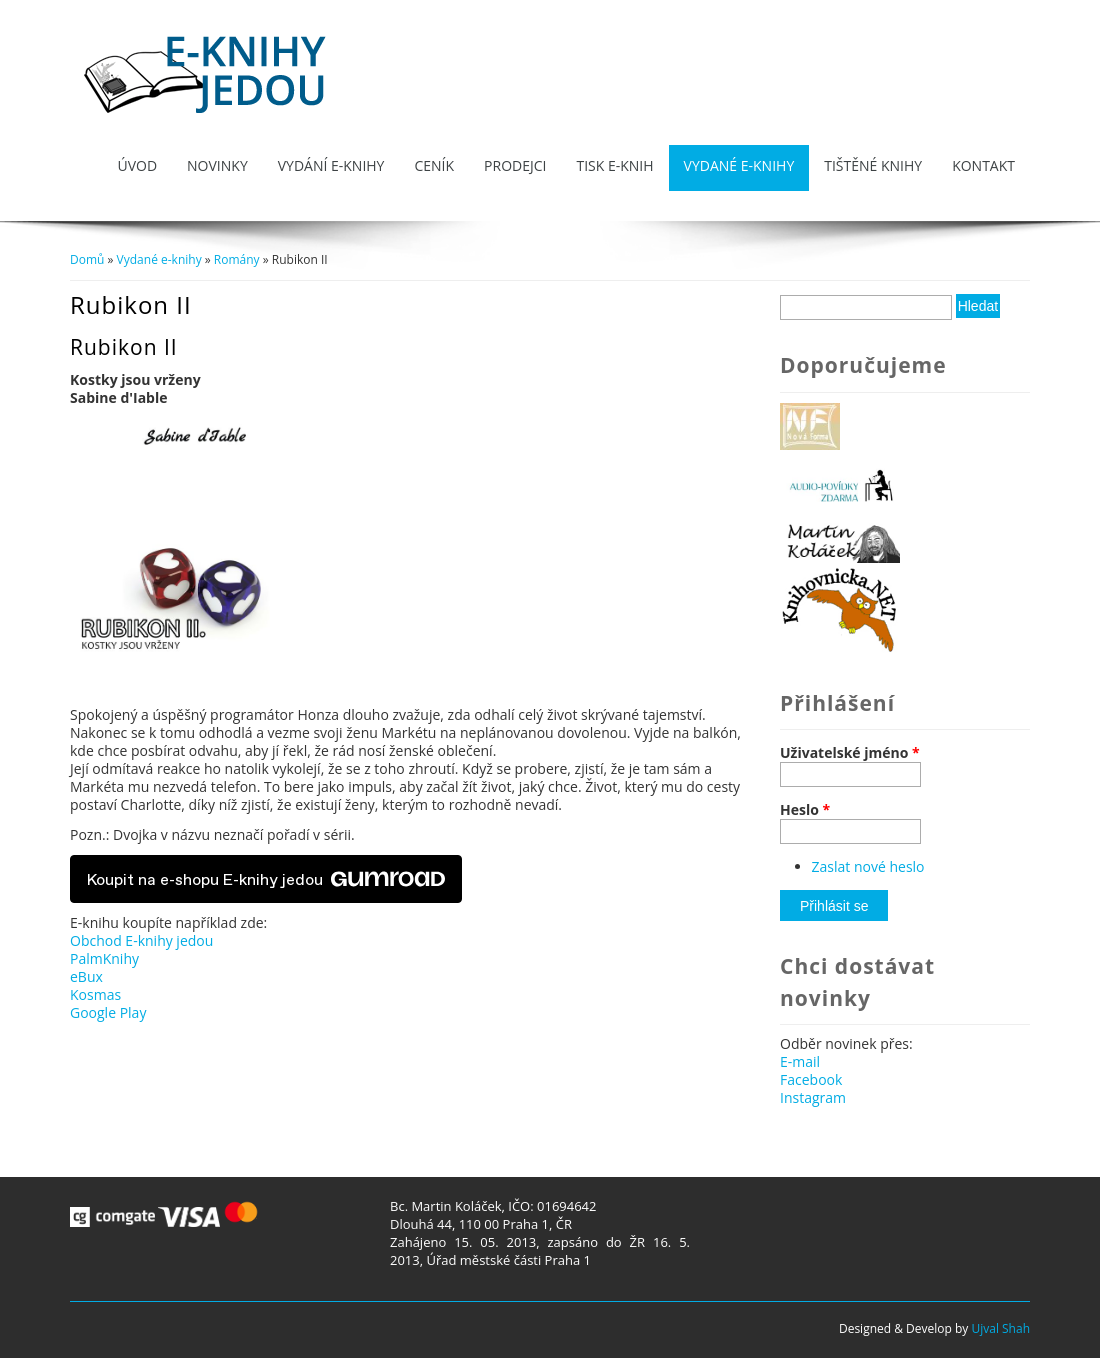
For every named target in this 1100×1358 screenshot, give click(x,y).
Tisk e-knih (614, 165)
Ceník (434, 165)
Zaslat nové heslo (868, 866)
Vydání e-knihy (331, 165)
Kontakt (983, 165)
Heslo (805, 810)
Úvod (137, 165)
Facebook (811, 1079)
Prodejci (515, 165)
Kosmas (95, 994)
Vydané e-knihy (739, 165)
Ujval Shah (1000, 1328)
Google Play (108, 1012)
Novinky (217, 165)
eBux (86, 976)
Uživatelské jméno (850, 753)
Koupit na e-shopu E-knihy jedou (266, 879)
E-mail (800, 1061)
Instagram (813, 1097)
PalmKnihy (104, 958)
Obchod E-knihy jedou (141, 940)
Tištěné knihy (873, 165)
